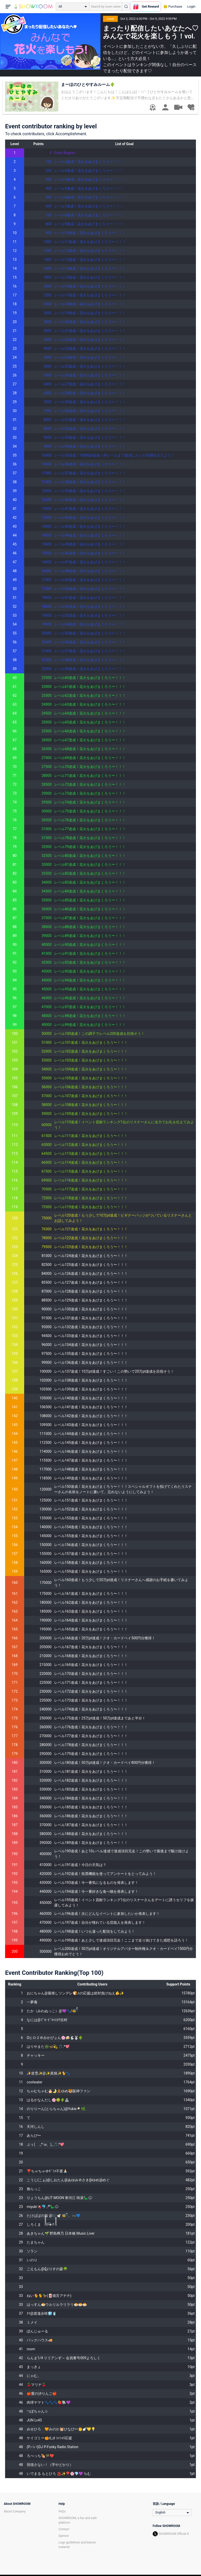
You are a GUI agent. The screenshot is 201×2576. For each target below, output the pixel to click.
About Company (15, 2511)
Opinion (64, 2536)
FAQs (62, 2511)
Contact (64, 2529)
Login (191, 6)
